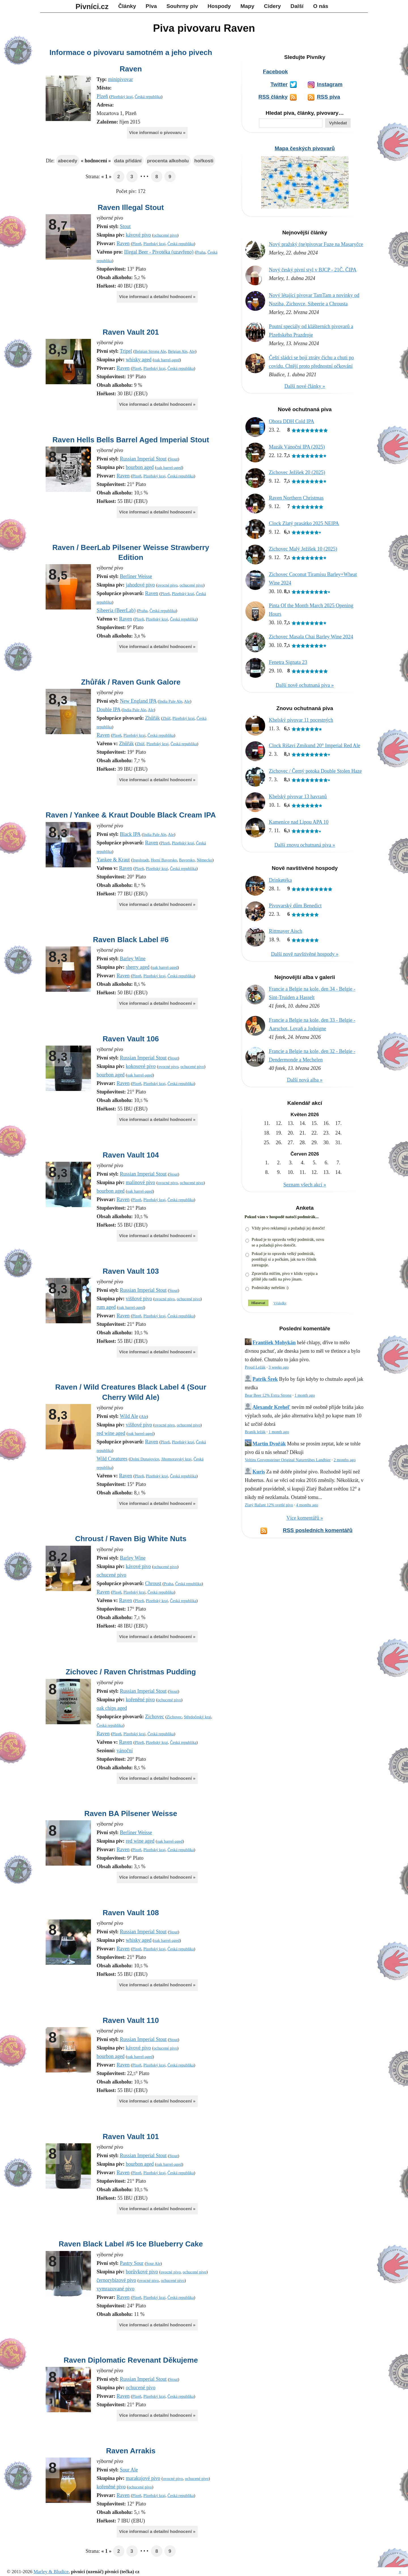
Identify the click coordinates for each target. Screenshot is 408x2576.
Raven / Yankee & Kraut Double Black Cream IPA (131, 815)
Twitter (279, 84)
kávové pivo (138, 235)
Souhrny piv (182, 6)
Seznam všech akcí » (304, 1185)
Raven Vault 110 (131, 2020)
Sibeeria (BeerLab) (116, 610)
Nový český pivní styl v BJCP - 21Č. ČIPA (312, 270)
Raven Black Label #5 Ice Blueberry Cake (131, 2244)
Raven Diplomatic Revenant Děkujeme (130, 2360)
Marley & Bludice (51, 2571)
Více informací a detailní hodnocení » (157, 296)
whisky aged (138, 359)
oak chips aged (112, 1708)
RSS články (273, 97)
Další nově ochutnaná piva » (305, 685)
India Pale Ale (170, 701)
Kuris (258, 1472)
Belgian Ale (177, 351)
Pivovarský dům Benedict (295, 905)
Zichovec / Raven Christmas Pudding (131, 1672)
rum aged (106, 1307)
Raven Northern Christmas (296, 498)
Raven (131, 69)
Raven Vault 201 (131, 332)
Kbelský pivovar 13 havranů (298, 796)
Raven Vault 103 (131, 1271)
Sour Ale (153, 2263)
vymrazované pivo (115, 2289)
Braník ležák (255, 1432)
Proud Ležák (255, 1367)
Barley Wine (132, 958)
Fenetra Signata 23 (288, 662)
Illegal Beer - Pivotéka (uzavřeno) (159, 252)
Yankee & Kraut (113, 860)
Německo (204, 860)
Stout (125, 226)
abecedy (67, 160)
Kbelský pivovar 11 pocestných (301, 720)
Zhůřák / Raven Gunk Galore (130, 682)
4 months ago (307, 1505)
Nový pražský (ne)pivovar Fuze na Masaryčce (316, 244)
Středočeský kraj (197, 1717)
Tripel (126, 351)
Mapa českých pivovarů (305, 148)
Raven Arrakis (131, 2451)
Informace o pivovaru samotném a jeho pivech (130, 52)
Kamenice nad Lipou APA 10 (298, 822)
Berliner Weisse (136, 576)
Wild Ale (129, 1416)
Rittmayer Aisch (285, 931)
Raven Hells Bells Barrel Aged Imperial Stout (130, 440)
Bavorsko (187, 860)
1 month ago (304, 1395)
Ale (192, 351)
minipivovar (120, 79)
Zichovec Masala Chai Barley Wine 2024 (311, 637)
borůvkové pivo (142, 2272)
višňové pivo (139, 1298)
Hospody (219, 6)
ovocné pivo (168, 585)
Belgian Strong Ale (150, 351)
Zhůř (166, 718)
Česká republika (148, 96)
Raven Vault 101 (131, 2136)
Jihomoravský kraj (176, 1459)
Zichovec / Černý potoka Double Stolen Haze (315, 771)
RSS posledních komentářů (317, 1530)
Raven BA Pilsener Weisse (130, 1813)
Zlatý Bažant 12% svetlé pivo (269, 1505)
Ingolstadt (140, 860)
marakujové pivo (143, 2478)
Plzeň (102, 96)
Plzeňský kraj (121, 96)
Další (296, 6)
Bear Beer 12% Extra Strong (268, 1395)
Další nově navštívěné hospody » (305, 954)
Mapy (247, 6)
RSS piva (328, 97)
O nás (320, 6)
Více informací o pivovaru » (157, 132)
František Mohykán (274, 1342)
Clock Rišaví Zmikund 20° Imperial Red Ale (314, 745)
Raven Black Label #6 (131, 939)
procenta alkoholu (168, 160)
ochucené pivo (165, 235)
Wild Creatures (112, 1459)
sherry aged (137, 967)
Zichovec (154, 1716)
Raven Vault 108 (131, 1912)
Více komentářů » (304, 1518)
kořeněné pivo (140, 1699)
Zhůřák (152, 718)
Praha (200, 252)
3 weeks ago (279, 1367)
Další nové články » (304, 386)
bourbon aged (140, 467)
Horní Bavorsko (164, 860)
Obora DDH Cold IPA (291, 421)
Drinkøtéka (280, 880)
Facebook (275, 72)
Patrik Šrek (265, 1379)
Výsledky (279, 1303)
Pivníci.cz (92, 6)
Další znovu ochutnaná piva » (305, 845)
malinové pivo (140, 1182)
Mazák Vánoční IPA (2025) (297, 447)
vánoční (125, 1750)
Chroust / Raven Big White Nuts (130, 1538)
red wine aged (111, 1433)
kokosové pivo (141, 1066)
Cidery (272, 6)
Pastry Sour (132, 2263)
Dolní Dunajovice (144, 1459)
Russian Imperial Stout (143, 459)
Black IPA (130, 834)
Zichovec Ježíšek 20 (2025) (297, 472)
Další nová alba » (304, 1080)
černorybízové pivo (116, 2280)
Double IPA (108, 709)
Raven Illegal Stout (131, 207)
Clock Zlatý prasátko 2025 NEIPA (304, 523)
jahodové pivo (140, 585)
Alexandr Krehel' (271, 1407)
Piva (151, 6)
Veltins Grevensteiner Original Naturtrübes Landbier (288, 1460)
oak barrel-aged (167, 360)
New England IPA (138, 701)
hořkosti (203, 160)
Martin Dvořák (269, 1444)
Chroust (153, 1583)
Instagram (329, 84)
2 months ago (345, 1460)
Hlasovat (258, 1303)
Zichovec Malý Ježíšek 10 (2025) (303, 549)
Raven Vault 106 (131, 1039)
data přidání (128, 160)
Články (127, 6)
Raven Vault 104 (131, 1155)
